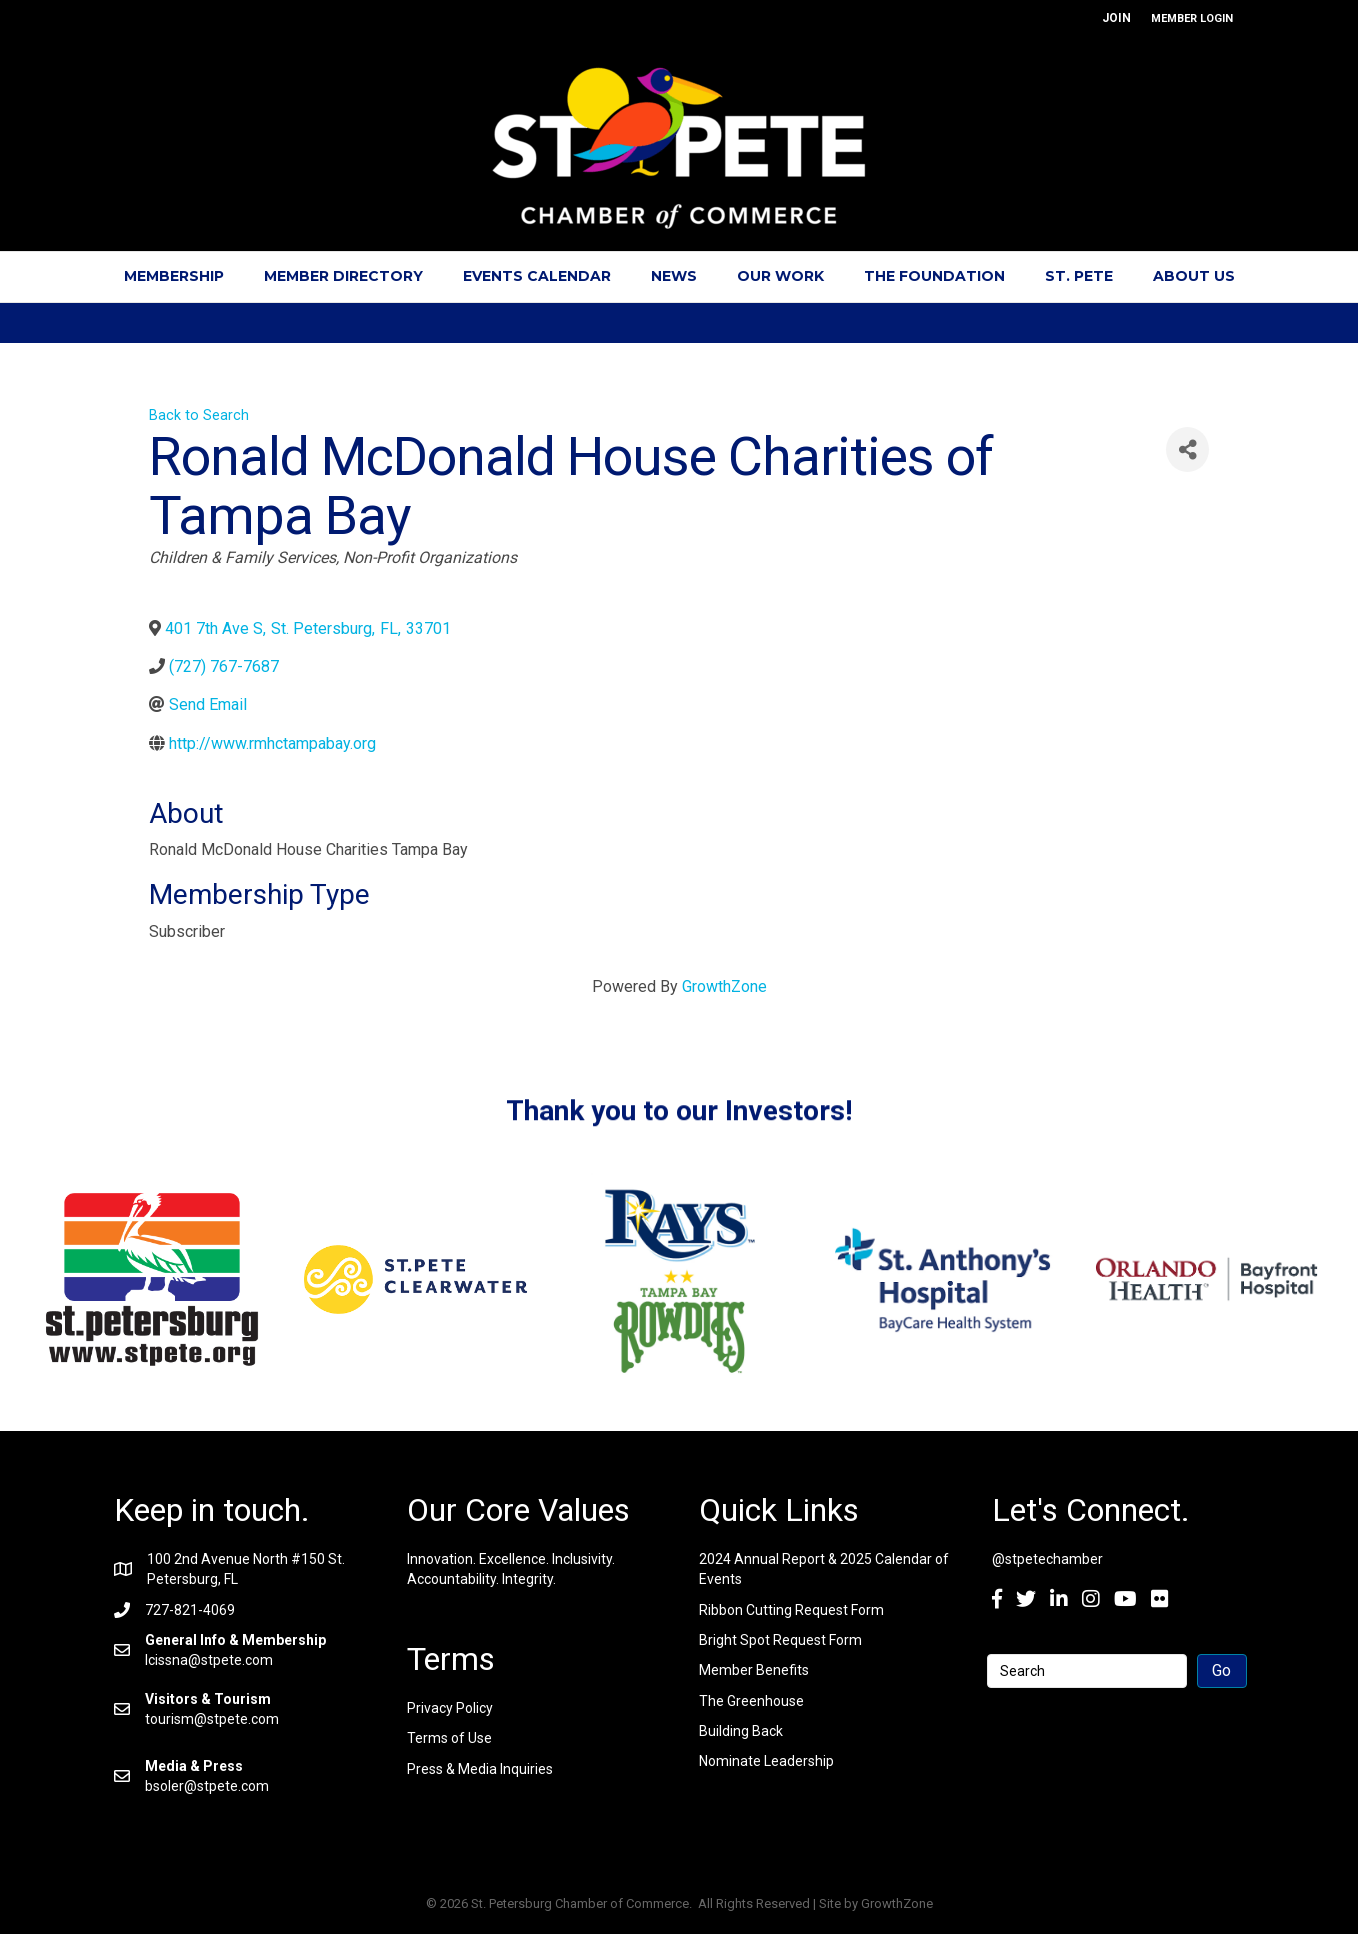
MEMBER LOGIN (1192, 18)
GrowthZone (724, 986)
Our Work (780, 276)
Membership (174, 276)
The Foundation (934, 276)
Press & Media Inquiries (480, 1769)
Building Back (741, 1731)
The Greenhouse (751, 1701)
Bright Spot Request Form (780, 1640)
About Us (1194, 276)
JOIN (1116, 18)
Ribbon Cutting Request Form (791, 1610)
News (674, 276)
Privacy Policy (450, 1708)
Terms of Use (449, 1738)
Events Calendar (537, 276)
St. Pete (1079, 276)
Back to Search (199, 415)
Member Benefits (754, 1670)
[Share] (1187, 449)
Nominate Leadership (766, 1761)
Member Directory (343, 276)
